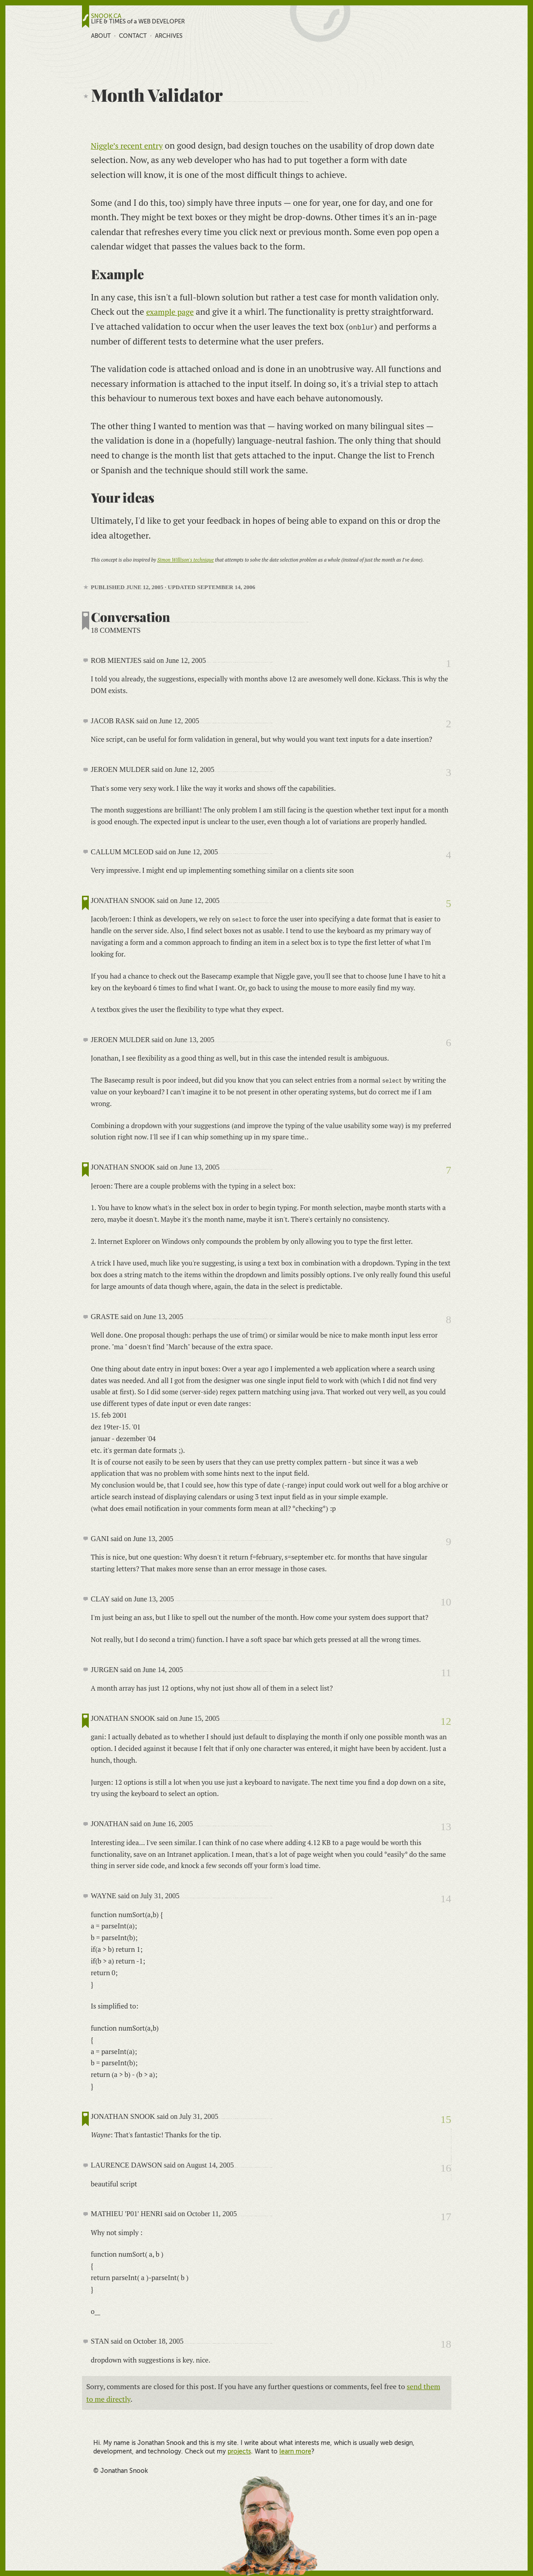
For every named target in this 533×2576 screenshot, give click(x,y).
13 (446, 1826)
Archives (168, 35)
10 (446, 1602)
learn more (295, 2450)
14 (446, 1899)
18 (446, 2344)
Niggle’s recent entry (131, 145)
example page (172, 311)
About (101, 35)
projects (239, 2450)
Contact (133, 35)
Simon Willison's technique (185, 560)
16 (446, 2168)
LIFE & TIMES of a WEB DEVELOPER (138, 21)
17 (446, 2216)
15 (446, 2119)
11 (446, 1672)
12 (446, 1721)
